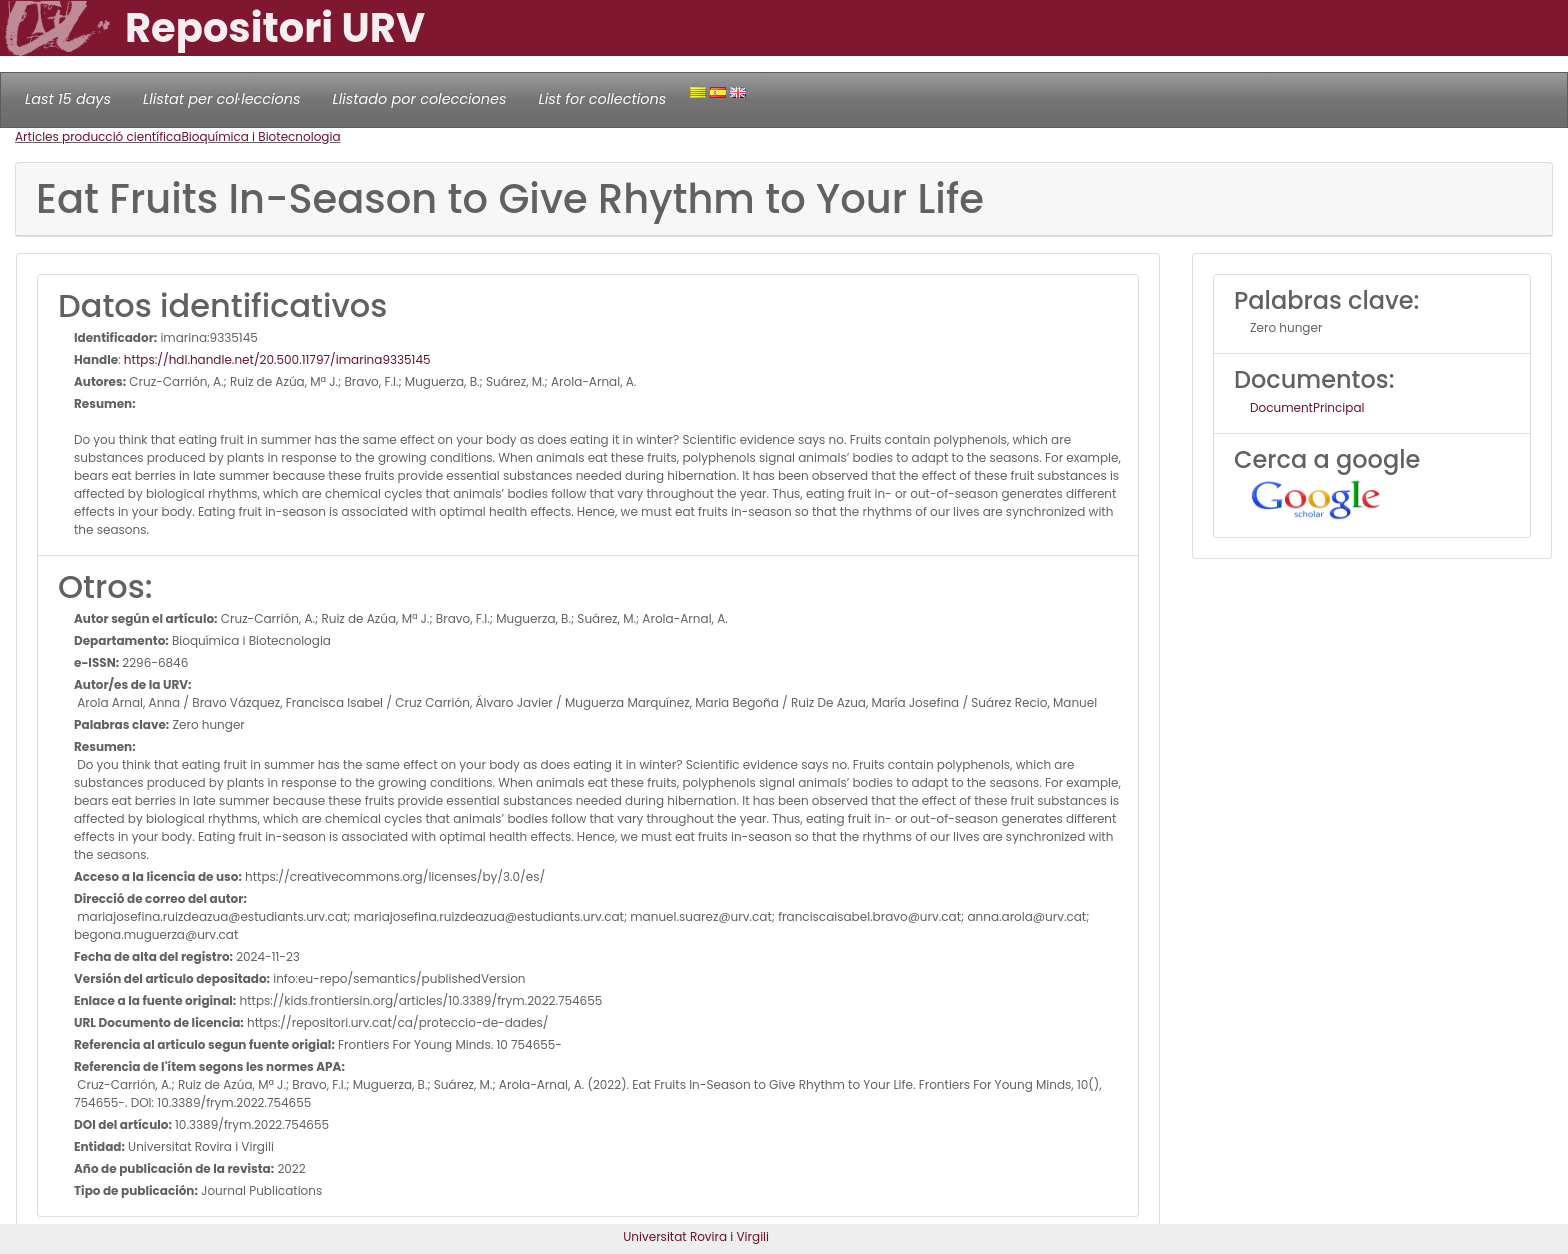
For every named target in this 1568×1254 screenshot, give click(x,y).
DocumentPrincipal (1307, 407)
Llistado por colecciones (420, 99)
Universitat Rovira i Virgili (696, 1236)
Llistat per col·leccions (222, 99)
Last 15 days (68, 99)
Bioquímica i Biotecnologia (260, 136)
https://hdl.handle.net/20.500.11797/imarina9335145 (277, 359)
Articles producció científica (98, 136)
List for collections (602, 99)
